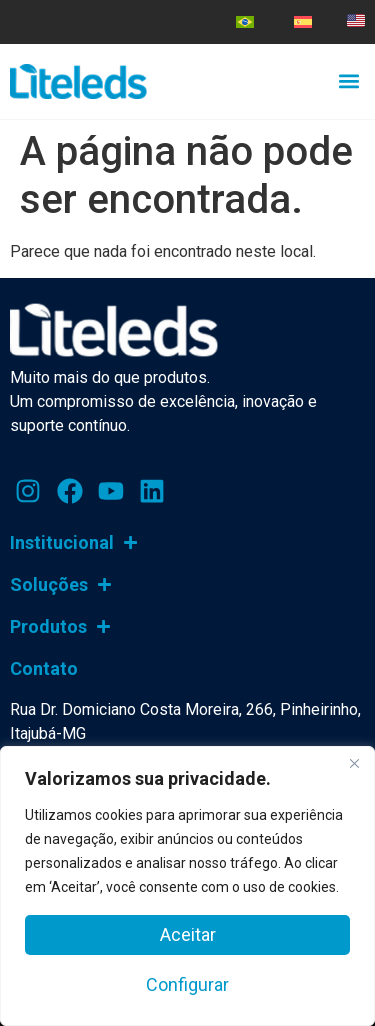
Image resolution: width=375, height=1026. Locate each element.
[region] (187, 886)
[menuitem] (245, 22)
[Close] (354, 763)
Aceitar (188, 934)
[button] (348, 80)
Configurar (187, 984)
